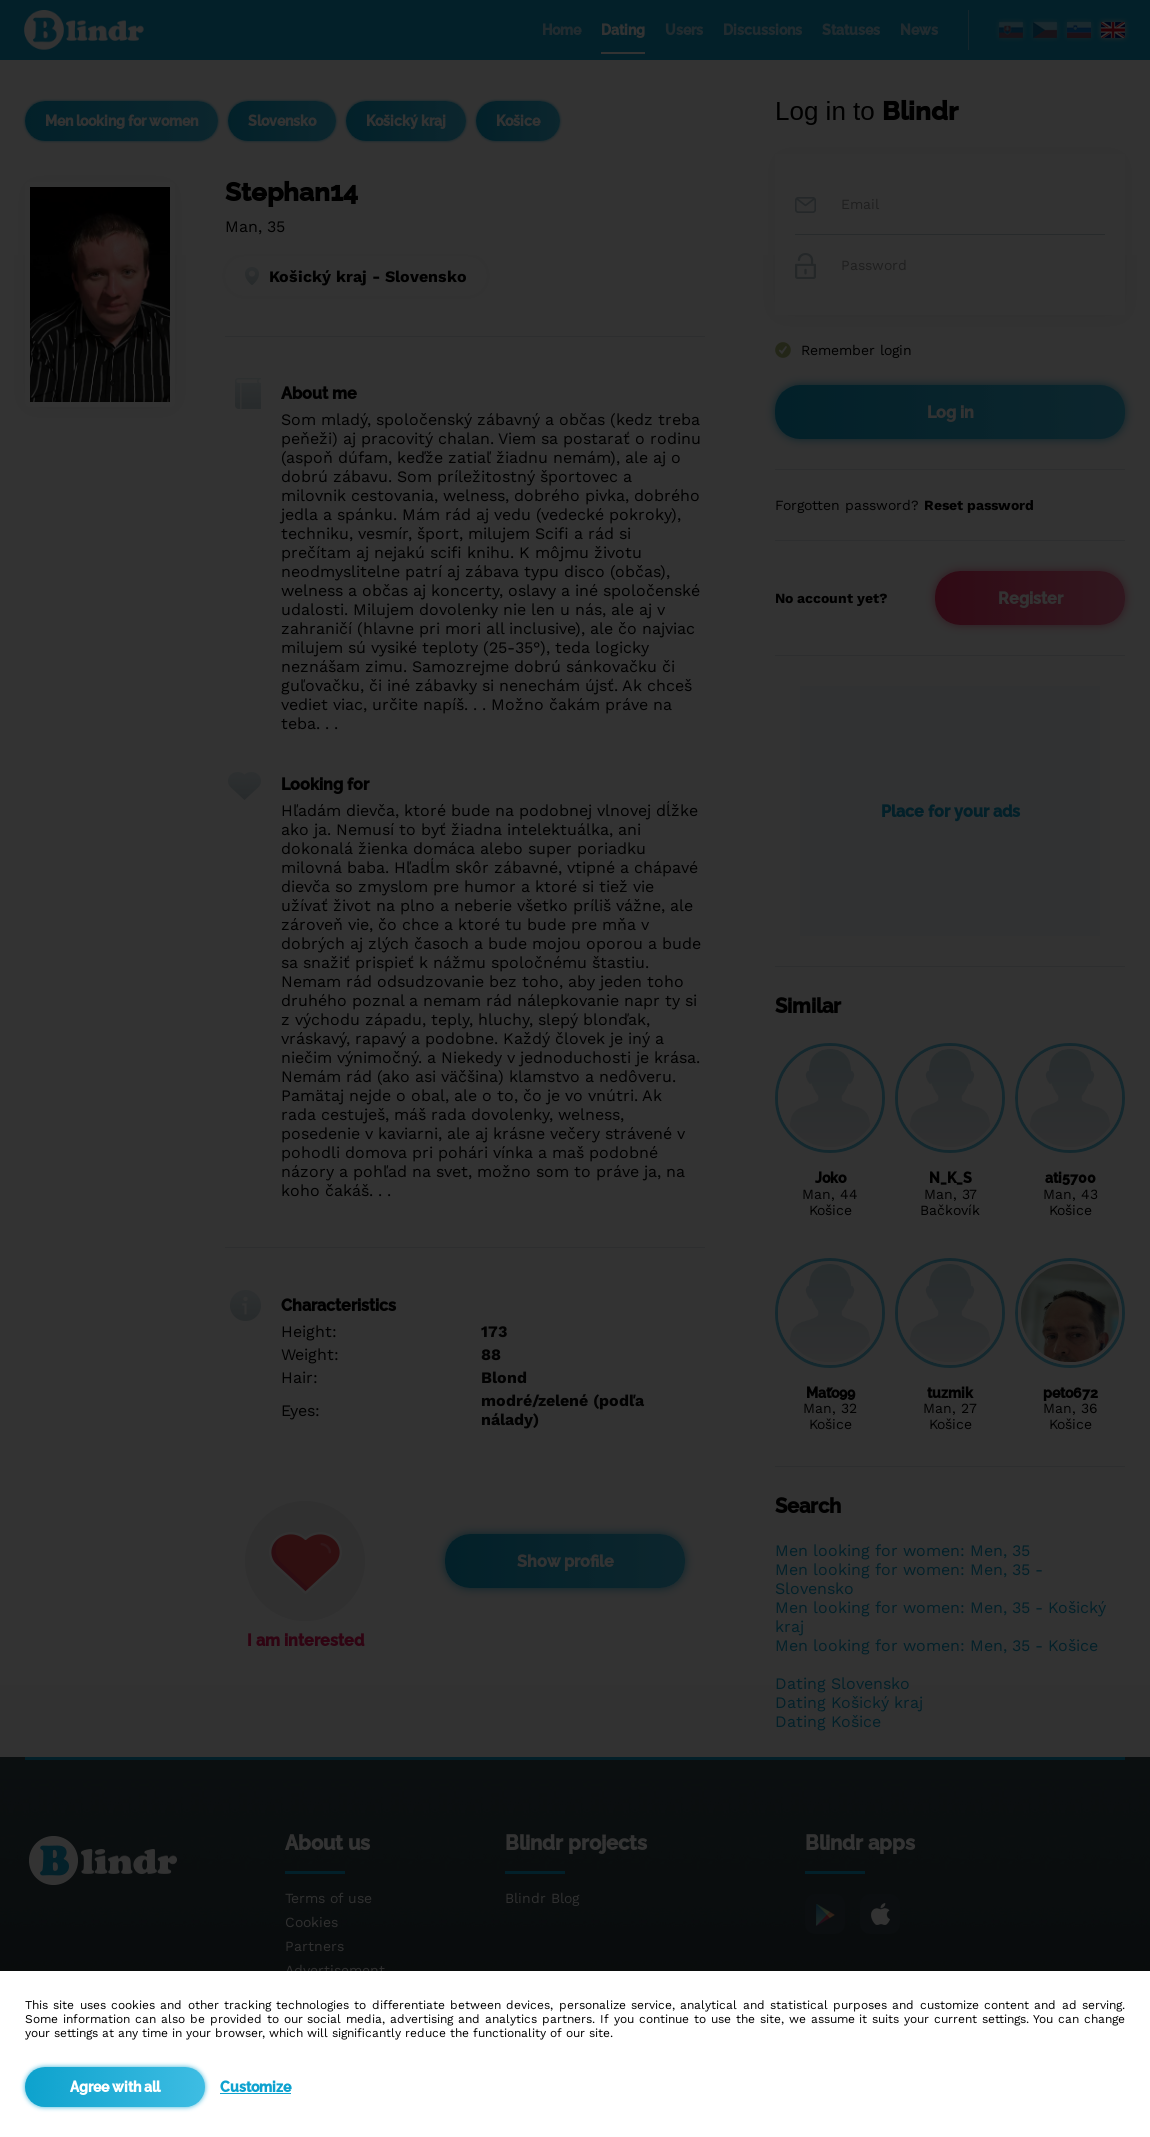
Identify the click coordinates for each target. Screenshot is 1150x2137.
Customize (255, 2087)
